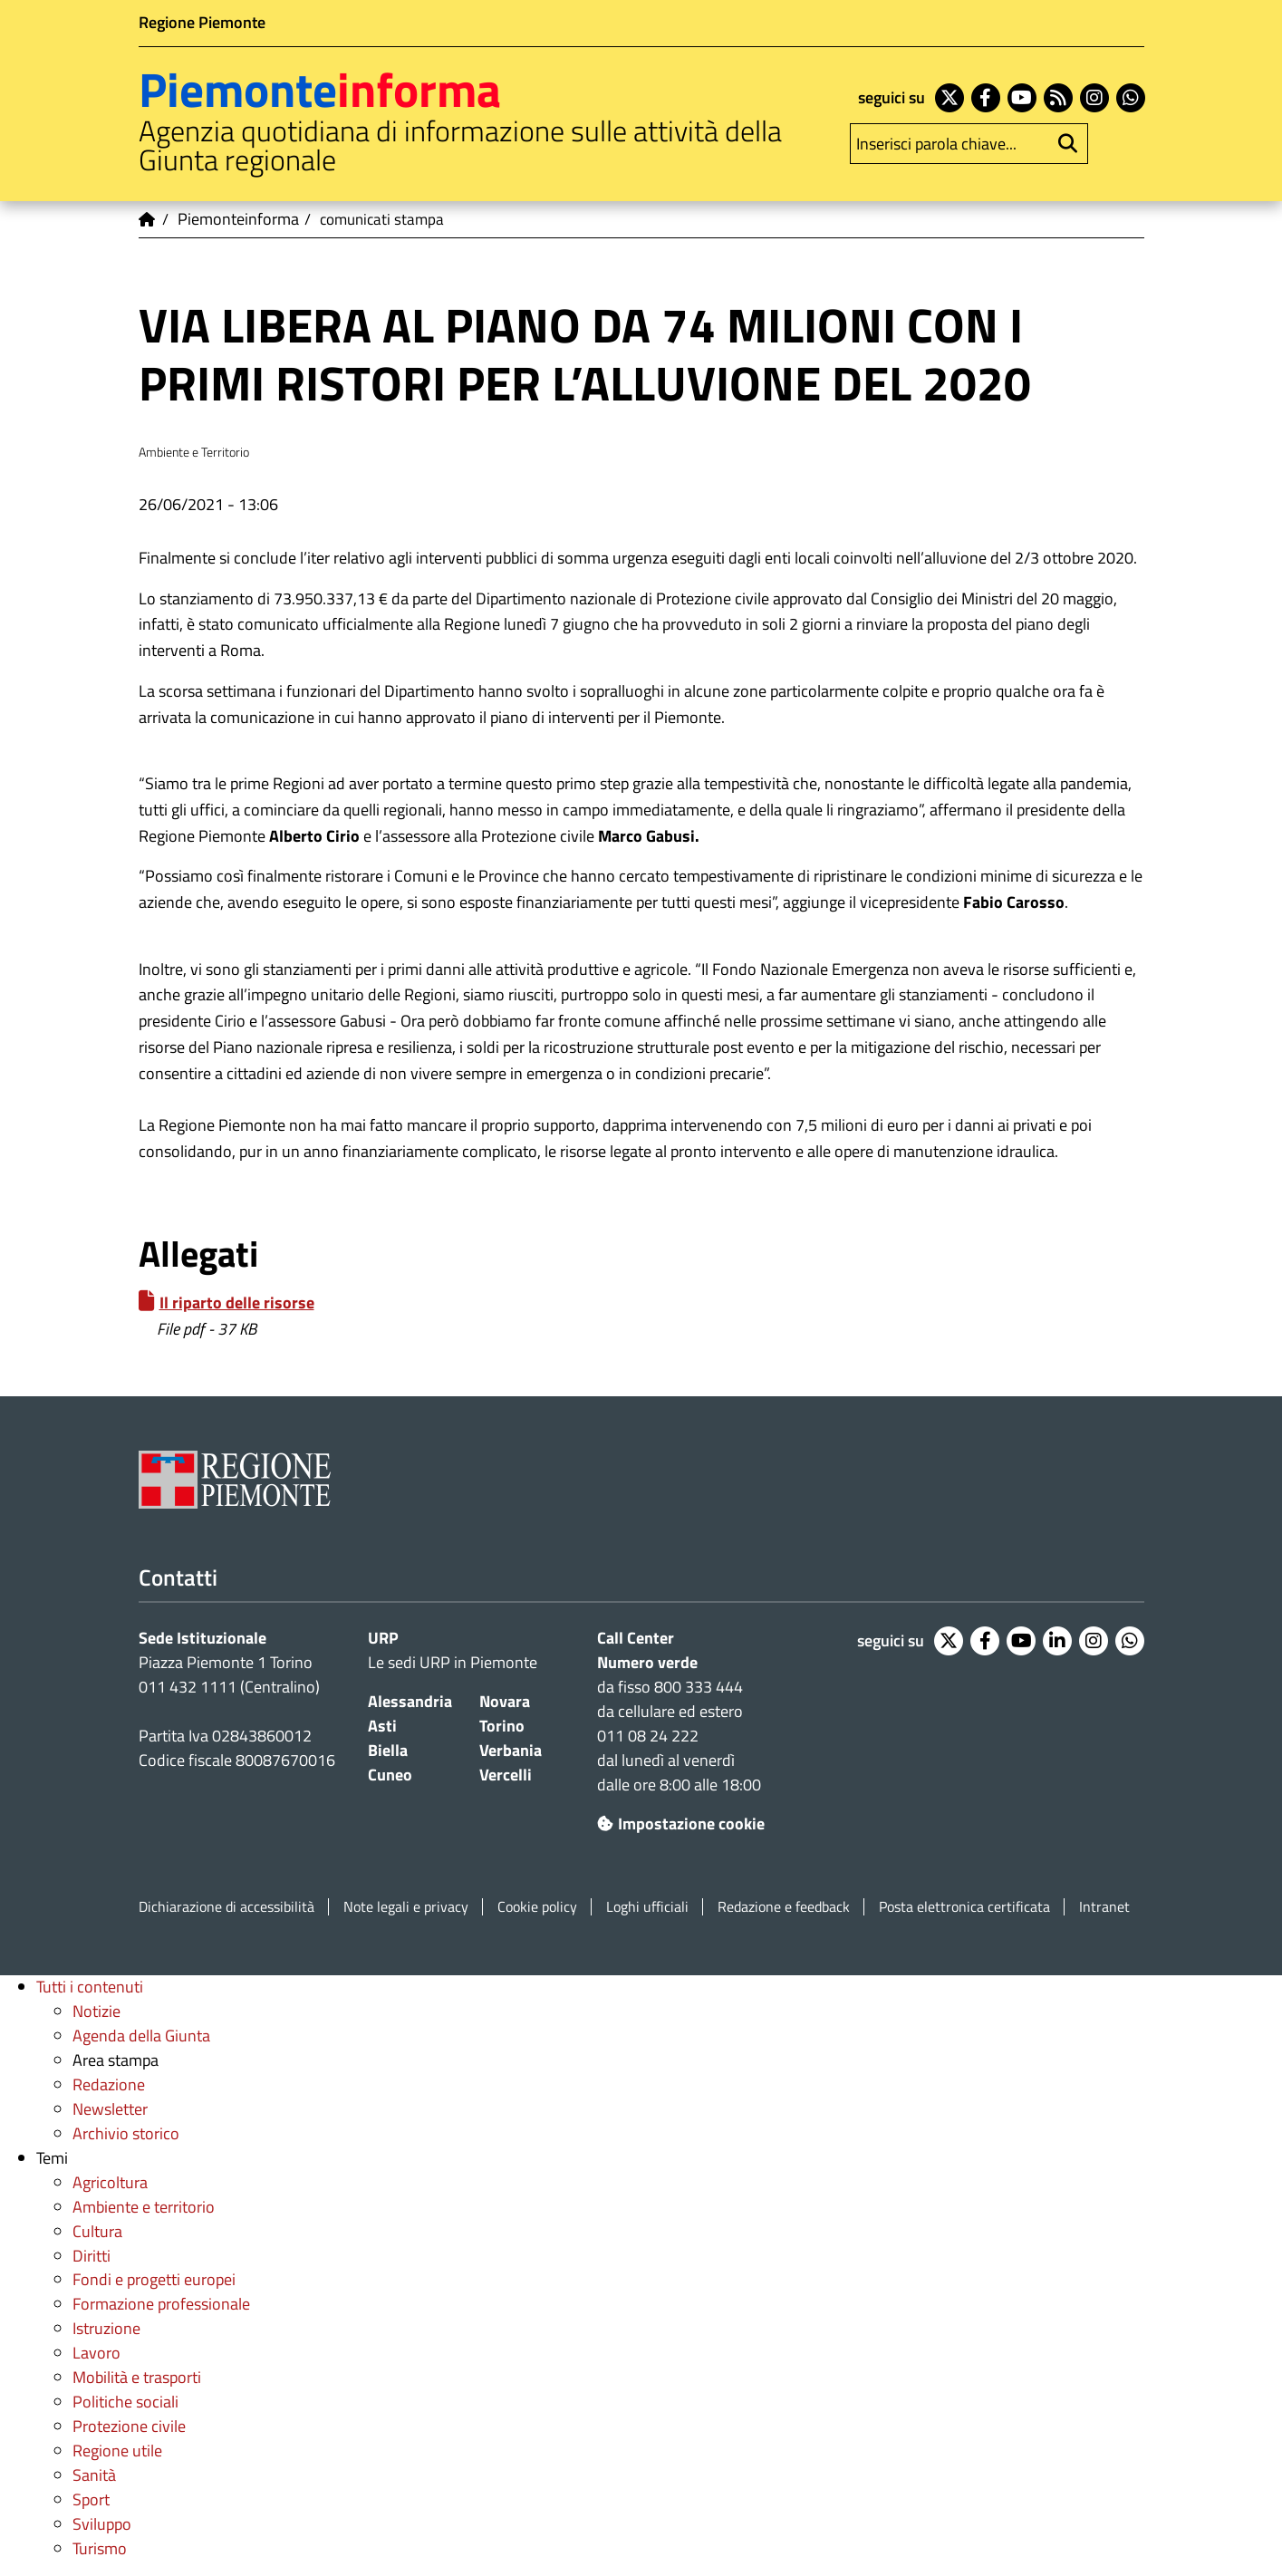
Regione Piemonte (202, 22)
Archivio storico (125, 2133)
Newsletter (110, 2109)
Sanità (94, 2475)
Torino (502, 1725)
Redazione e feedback (784, 1906)
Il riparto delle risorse (236, 1302)
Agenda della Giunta (141, 2035)
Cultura (97, 2231)
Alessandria (410, 1701)
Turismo (99, 2548)
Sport (91, 2499)
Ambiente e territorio (143, 2207)
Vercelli (505, 1774)
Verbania (510, 1750)
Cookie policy (537, 1906)
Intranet (1104, 1906)
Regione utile (117, 2450)
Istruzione (106, 2328)
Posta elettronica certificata (964, 1906)
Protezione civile (129, 2426)
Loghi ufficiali (647, 1906)
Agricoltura (110, 2182)
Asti (382, 1725)
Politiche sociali (125, 2401)
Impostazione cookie (681, 1823)
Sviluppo (101, 2524)
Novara (504, 1701)
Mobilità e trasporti (136, 2377)
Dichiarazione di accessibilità (226, 1906)
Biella (388, 1750)
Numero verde (647, 1662)
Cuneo (390, 1774)
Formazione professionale (161, 2303)
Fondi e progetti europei (154, 2279)
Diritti (91, 2255)
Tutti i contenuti (89, 1986)
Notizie (96, 2011)
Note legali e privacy (405, 1906)
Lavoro (96, 2352)
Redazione (108, 2084)
